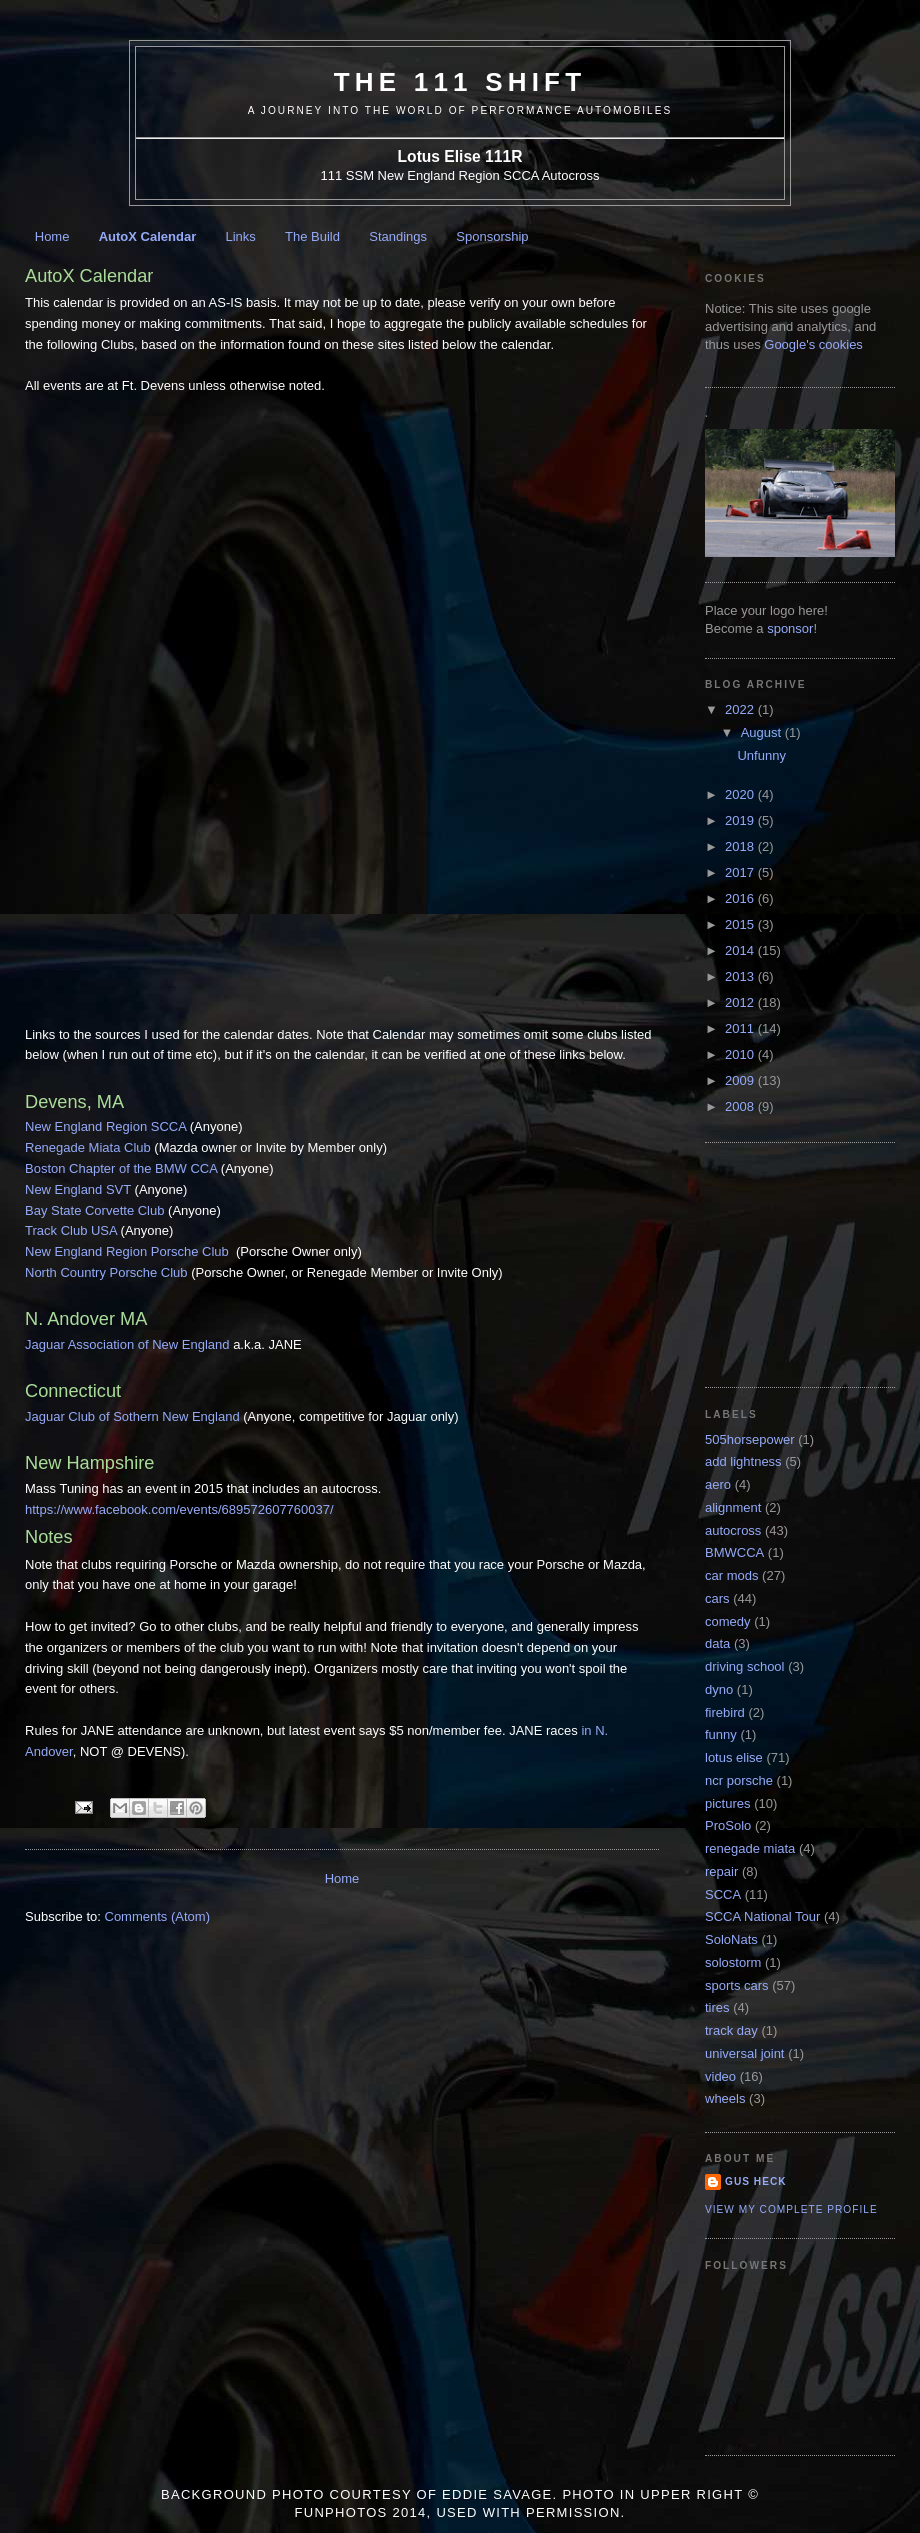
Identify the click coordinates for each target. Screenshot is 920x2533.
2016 (741, 898)
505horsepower (750, 1439)
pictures (728, 1803)
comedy (728, 1621)
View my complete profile (791, 2209)
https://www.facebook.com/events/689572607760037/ (179, 1509)
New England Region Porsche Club (128, 1251)
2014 (741, 950)
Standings (398, 236)
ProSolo (728, 1825)
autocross (733, 1530)
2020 (741, 794)
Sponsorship (492, 236)
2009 (741, 1080)
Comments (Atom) (157, 1916)
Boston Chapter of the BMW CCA (121, 1168)
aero (718, 1484)
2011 (741, 1028)
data (717, 1643)
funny (721, 1734)
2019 (741, 820)
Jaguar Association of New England (127, 1344)
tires (717, 2007)
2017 (741, 872)
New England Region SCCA (105, 1126)
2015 (741, 924)
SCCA (723, 1894)
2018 (741, 846)
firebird (725, 1712)
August (763, 732)
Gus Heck (756, 2181)
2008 (741, 1106)
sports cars (737, 1985)
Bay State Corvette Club (94, 1210)
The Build (312, 236)
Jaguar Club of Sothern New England (132, 1416)
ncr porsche (739, 1780)
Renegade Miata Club (88, 1147)
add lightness (743, 1461)
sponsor (790, 628)
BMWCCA (734, 1552)
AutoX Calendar (148, 236)
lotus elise (734, 1757)
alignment (733, 1507)
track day (731, 2030)
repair (721, 1871)
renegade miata (750, 1848)
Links (240, 236)
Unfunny (761, 755)
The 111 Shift (460, 82)
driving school (745, 1666)
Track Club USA (71, 1230)
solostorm (733, 1962)
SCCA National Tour (762, 1916)
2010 (741, 1054)
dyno (719, 1689)
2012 (741, 1002)
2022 (741, 709)
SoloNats (731, 1939)
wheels (725, 2098)
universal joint (745, 2053)
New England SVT (78, 1189)
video (720, 2076)
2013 (741, 976)
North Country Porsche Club (106, 1272)
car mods (731, 1575)
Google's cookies (813, 344)
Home (52, 236)
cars (717, 1598)
